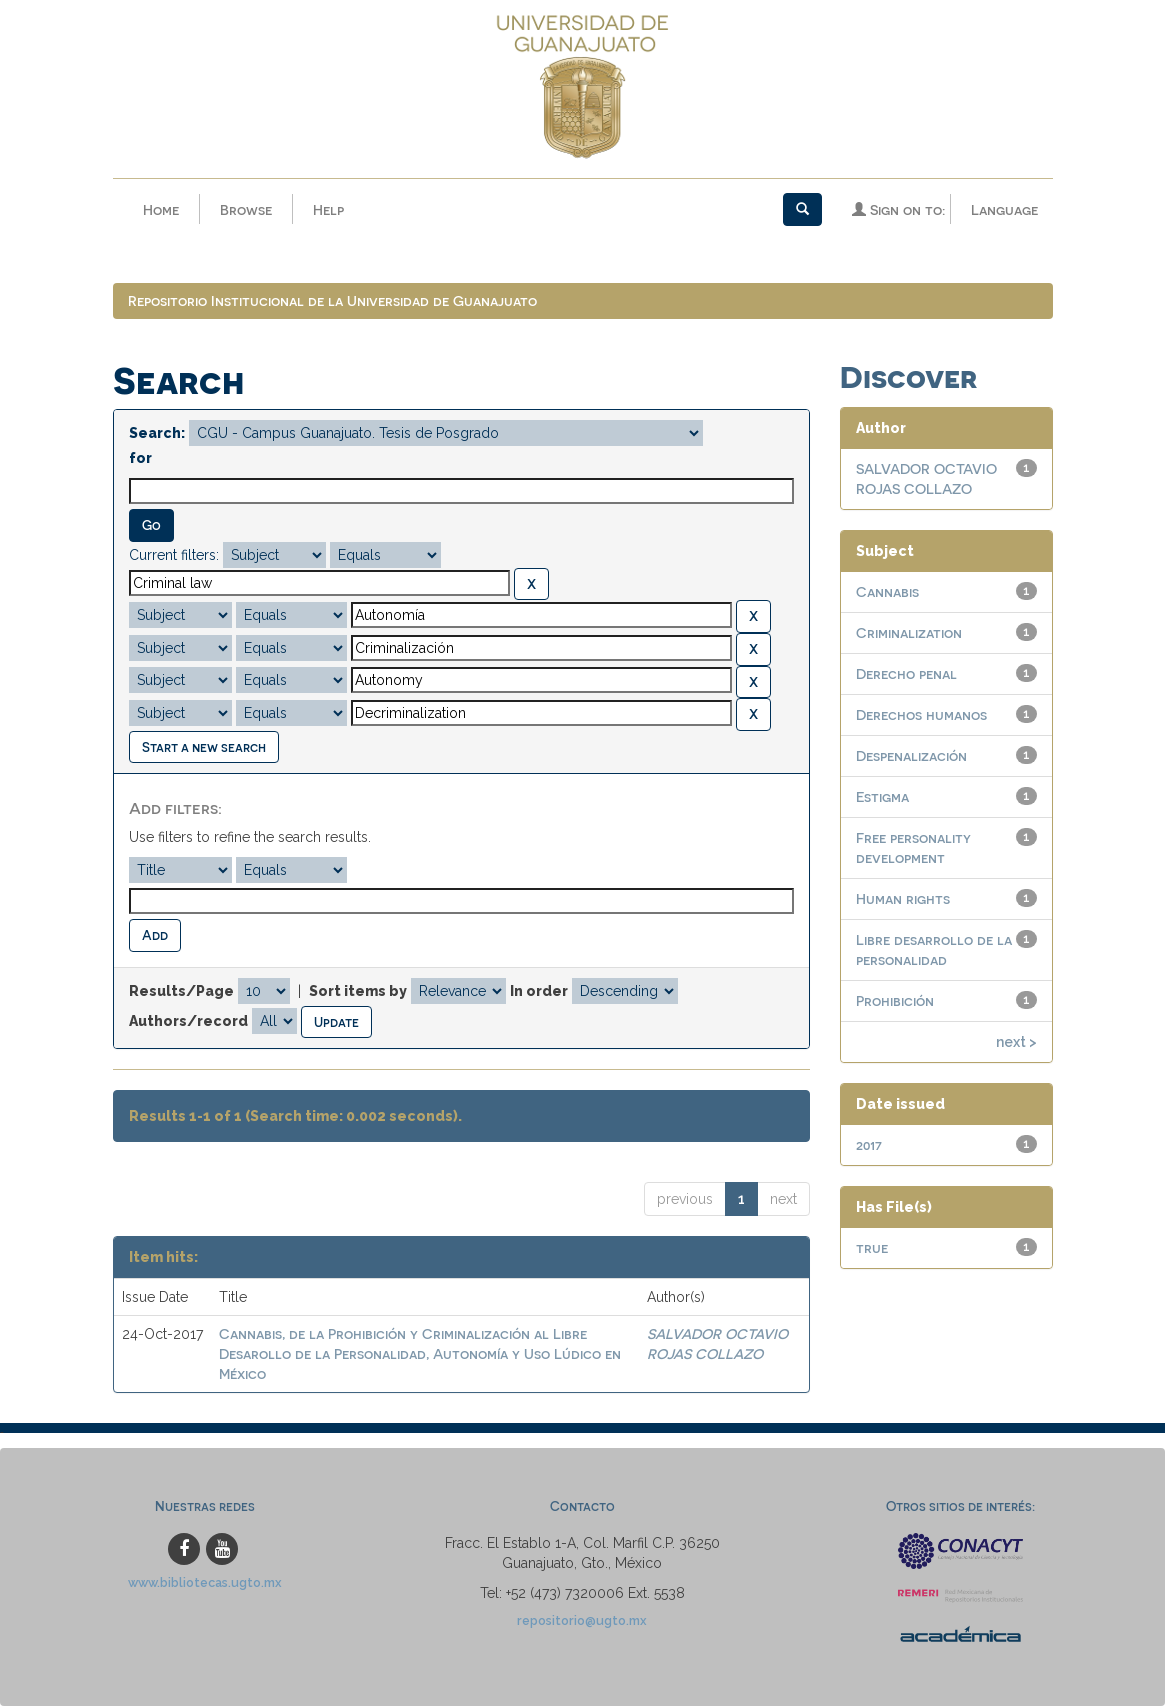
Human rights (903, 900)
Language (1004, 209)
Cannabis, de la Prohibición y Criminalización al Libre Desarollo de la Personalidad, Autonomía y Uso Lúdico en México (420, 1355)
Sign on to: (898, 209)
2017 (869, 1146)
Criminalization (909, 634)
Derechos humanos (921, 716)
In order (539, 992)
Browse (246, 209)
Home (161, 209)
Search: (157, 435)
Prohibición (895, 1002)
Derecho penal (906, 675)
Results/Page (181, 992)
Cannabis (887, 593)
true (872, 1249)
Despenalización (911, 757)
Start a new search (204, 747)
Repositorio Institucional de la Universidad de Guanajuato (332, 302)
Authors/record (188, 1022)
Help (328, 209)
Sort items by (358, 992)
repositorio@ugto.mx (582, 1622)
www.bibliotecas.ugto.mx (205, 1584)
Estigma (882, 798)
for (140, 460)
